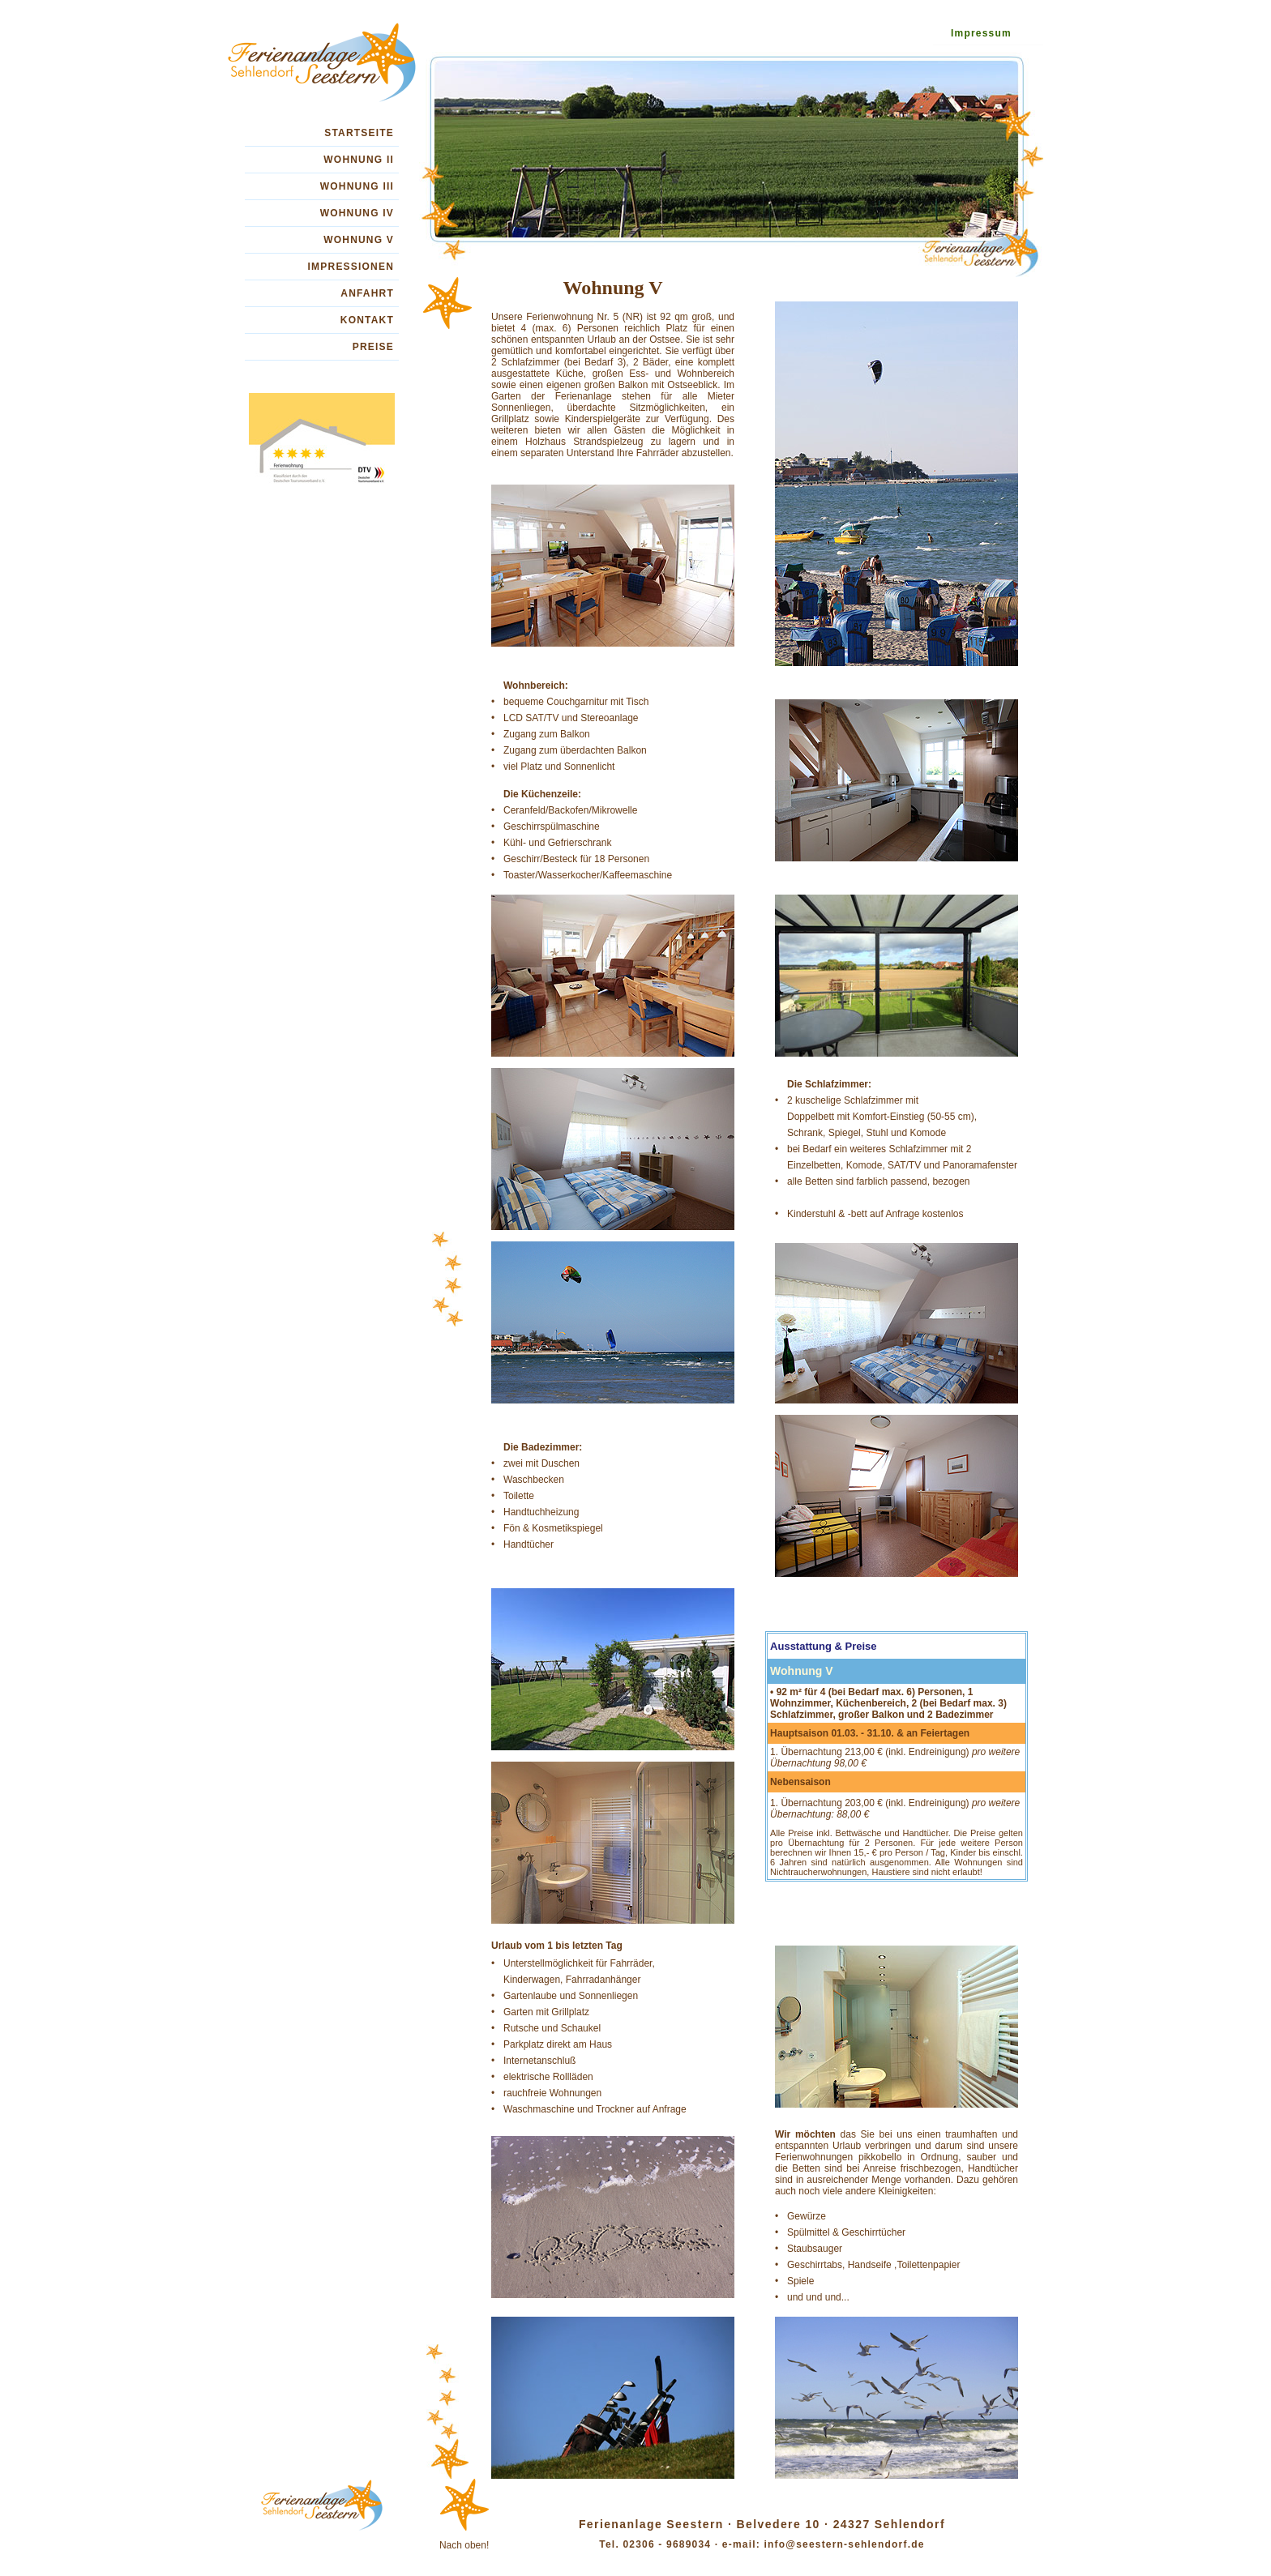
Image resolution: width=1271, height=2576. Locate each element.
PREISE (373, 346)
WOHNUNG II (358, 159)
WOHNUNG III (357, 186)
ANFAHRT (367, 293)
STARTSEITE (359, 133)
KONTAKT (367, 320)
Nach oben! (464, 2545)
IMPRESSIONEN (351, 266)
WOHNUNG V (358, 240)
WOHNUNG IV (357, 213)
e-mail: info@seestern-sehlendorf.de (821, 2544)
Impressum (981, 33)
